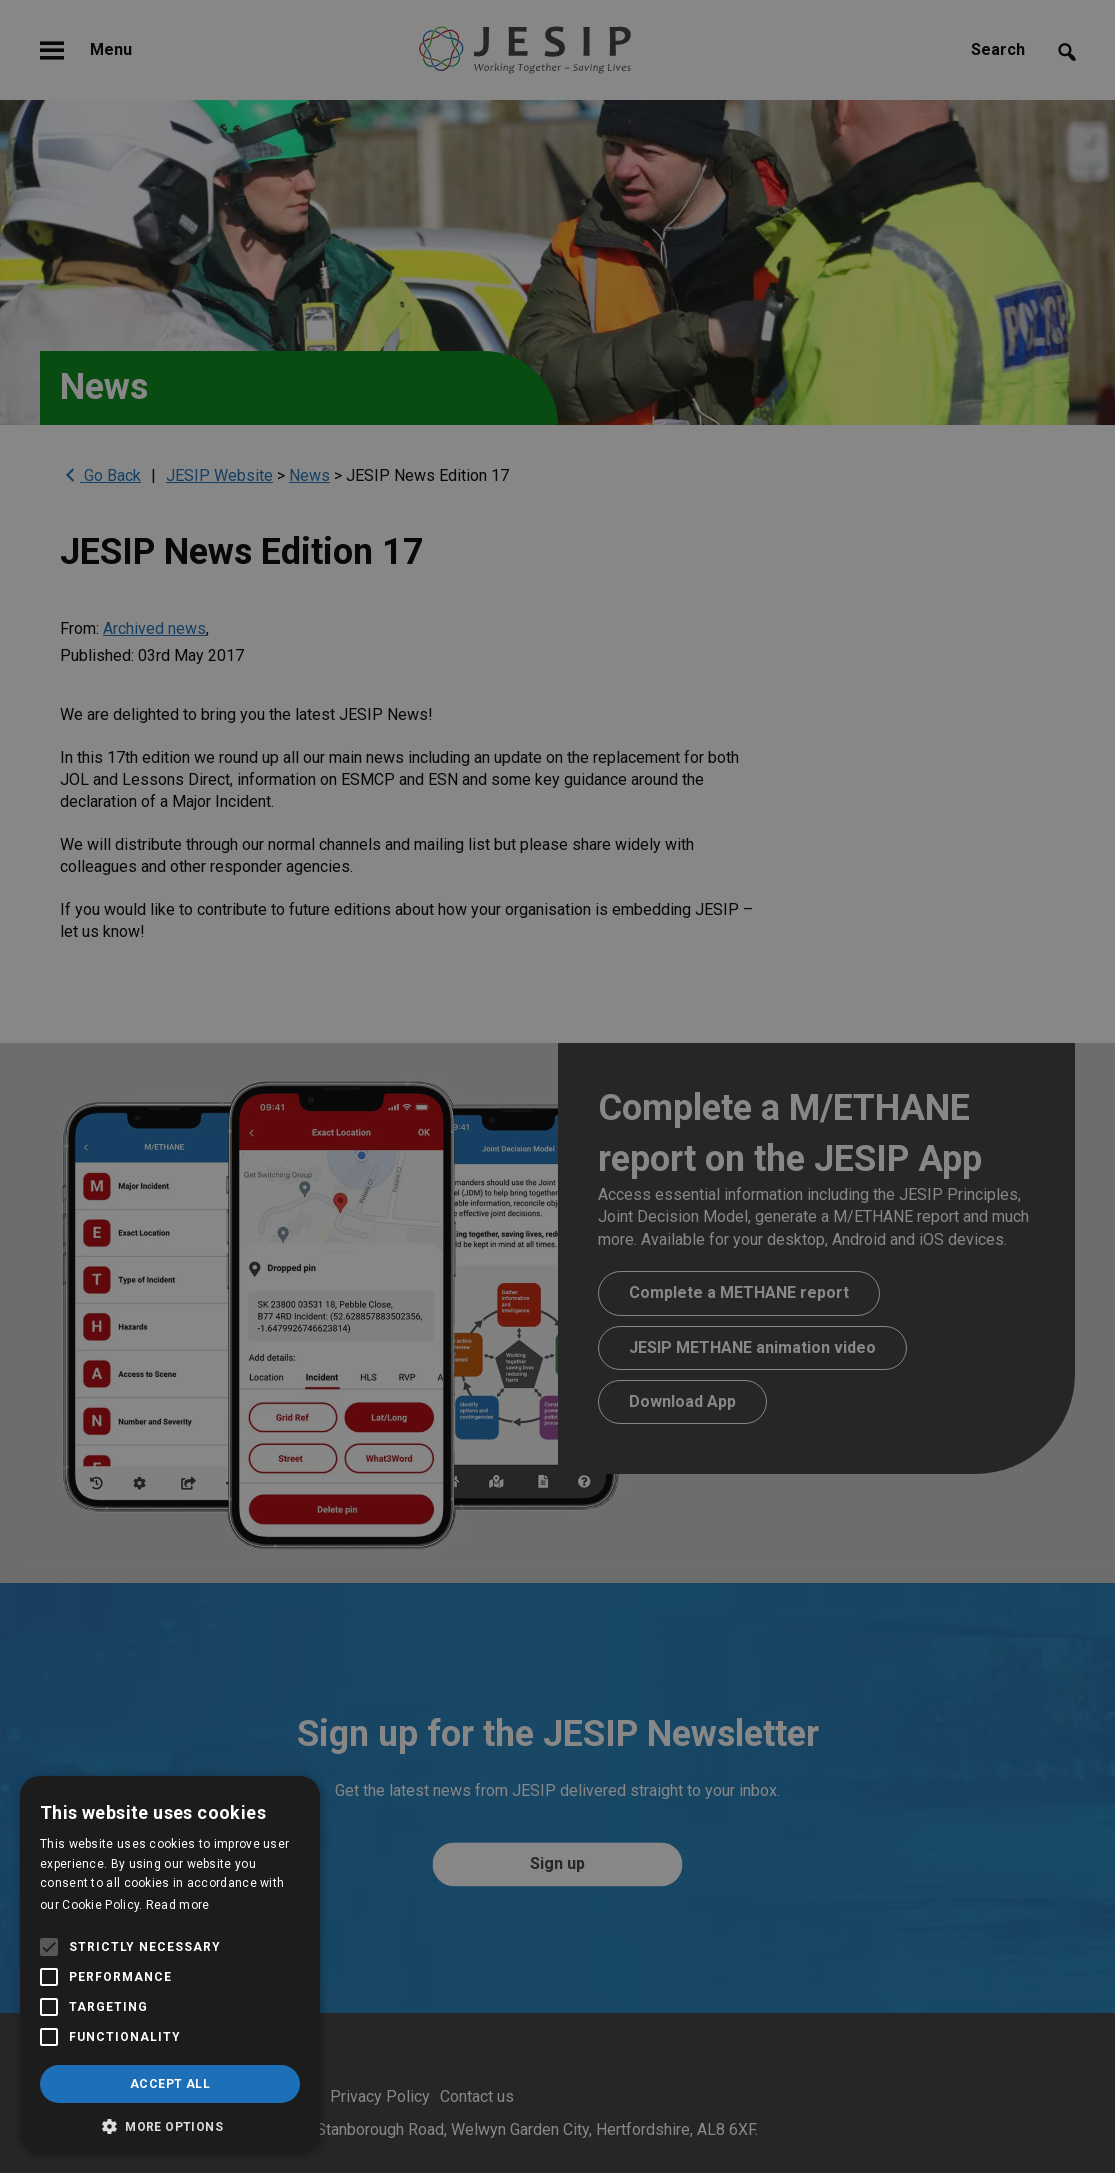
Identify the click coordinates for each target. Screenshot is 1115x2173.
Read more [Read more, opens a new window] (178, 1905)
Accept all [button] (170, 2084)
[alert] (557, 1086)
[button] (170, 2124)
